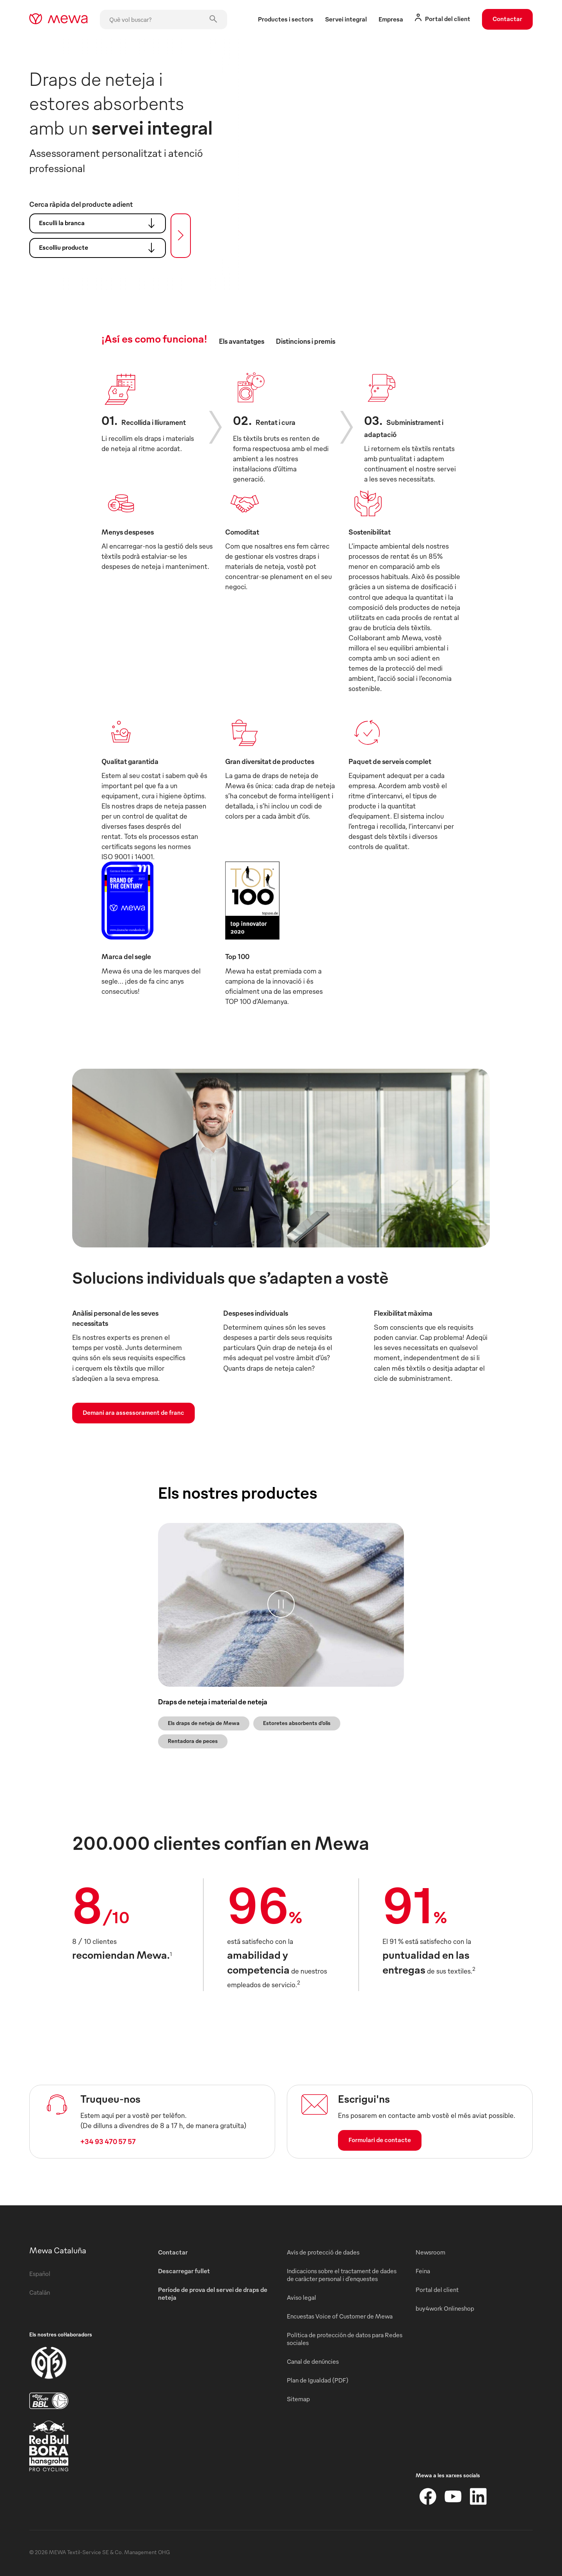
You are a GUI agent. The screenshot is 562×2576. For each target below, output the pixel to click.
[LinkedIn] (478, 2496)
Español (39, 2274)
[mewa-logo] (58, 19)
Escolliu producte (99, 247)
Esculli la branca (99, 223)
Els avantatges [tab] (241, 340)
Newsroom (430, 2252)
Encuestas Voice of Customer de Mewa (340, 2316)
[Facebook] (428, 2496)
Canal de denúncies (313, 2361)
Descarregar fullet (184, 2271)
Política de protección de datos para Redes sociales (344, 2339)
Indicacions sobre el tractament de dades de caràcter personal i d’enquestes (342, 2275)
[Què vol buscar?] (163, 19)
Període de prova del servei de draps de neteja (212, 2293)
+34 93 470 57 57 (108, 2141)
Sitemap (298, 2399)
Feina (423, 2271)
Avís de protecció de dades (323, 2252)
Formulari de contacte (380, 2140)
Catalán (39, 2292)
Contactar (507, 19)
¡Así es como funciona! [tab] (154, 338)
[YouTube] (453, 2496)
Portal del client (437, 2290)
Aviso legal (301, 2297)
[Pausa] (281, 1604)
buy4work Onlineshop (445, 2308)
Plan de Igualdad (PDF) (318, 2380)
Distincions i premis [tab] (305, 340)
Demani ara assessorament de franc (133, 1412)
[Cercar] (181, 235)
